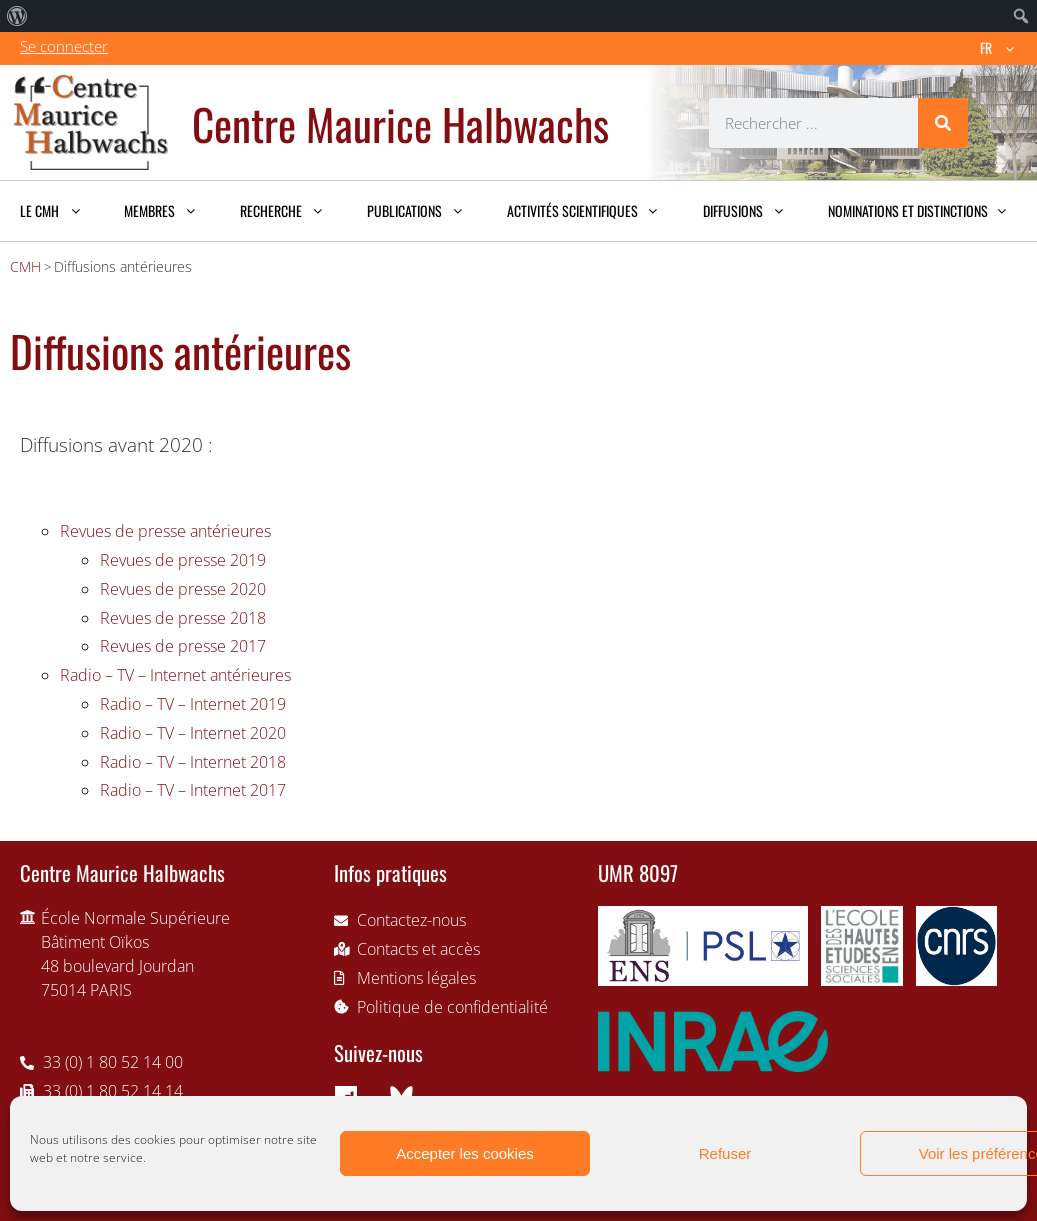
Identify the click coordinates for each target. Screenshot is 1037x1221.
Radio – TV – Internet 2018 (193, 762)
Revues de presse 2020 (183, 589)
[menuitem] (17, 16)
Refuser (725, 1153)
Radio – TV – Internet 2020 (193, 733)
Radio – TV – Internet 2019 (193, 704)
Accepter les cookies (465, 1153)
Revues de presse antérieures (165, 531)
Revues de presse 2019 (183, 560)
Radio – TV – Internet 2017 (193, 790)
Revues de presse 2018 (183, 618)
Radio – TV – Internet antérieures (175, 675)
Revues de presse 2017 (183, 646)
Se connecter (64, 46)
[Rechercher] (943, 123)
